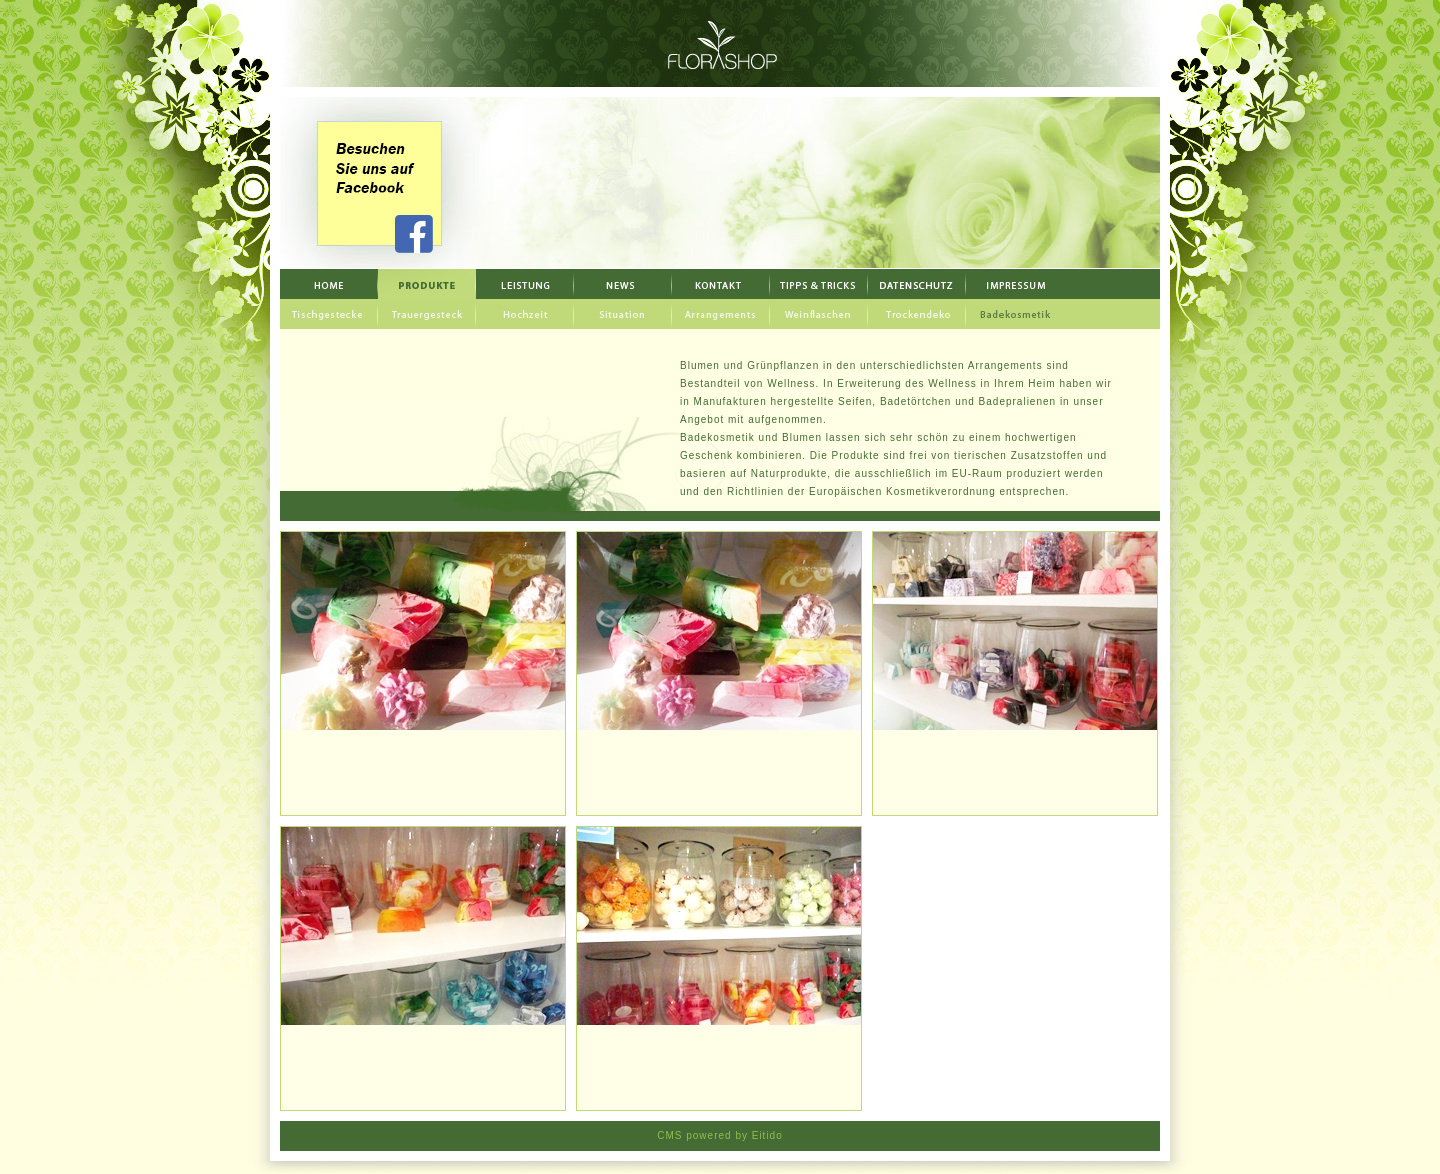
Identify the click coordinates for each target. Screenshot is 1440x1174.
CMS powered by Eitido (720, 1135)
